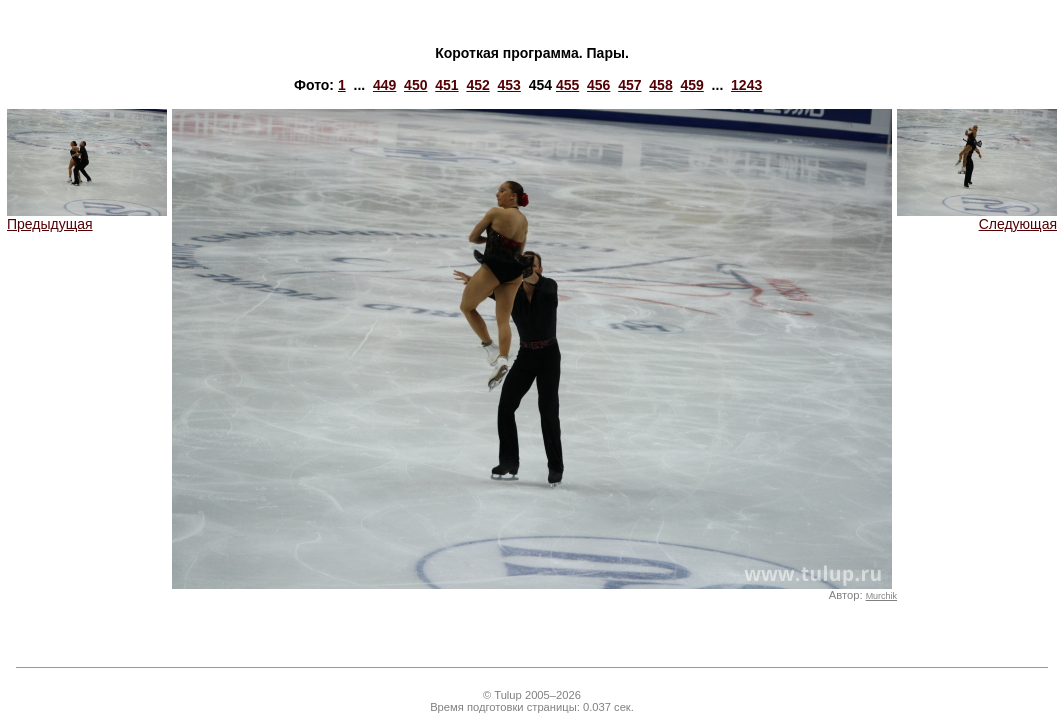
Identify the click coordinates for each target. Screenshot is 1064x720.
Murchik (881, 596)
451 (446, 85)
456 (598, 85)
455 (567, 85)
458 (660, 85)
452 (477, 85)
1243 (746, 85)
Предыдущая (87, 217)
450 (415, 85)
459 (691, 85)
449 (384, 85)
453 (509, 85)
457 (629, 85)
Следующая (977, 217)
